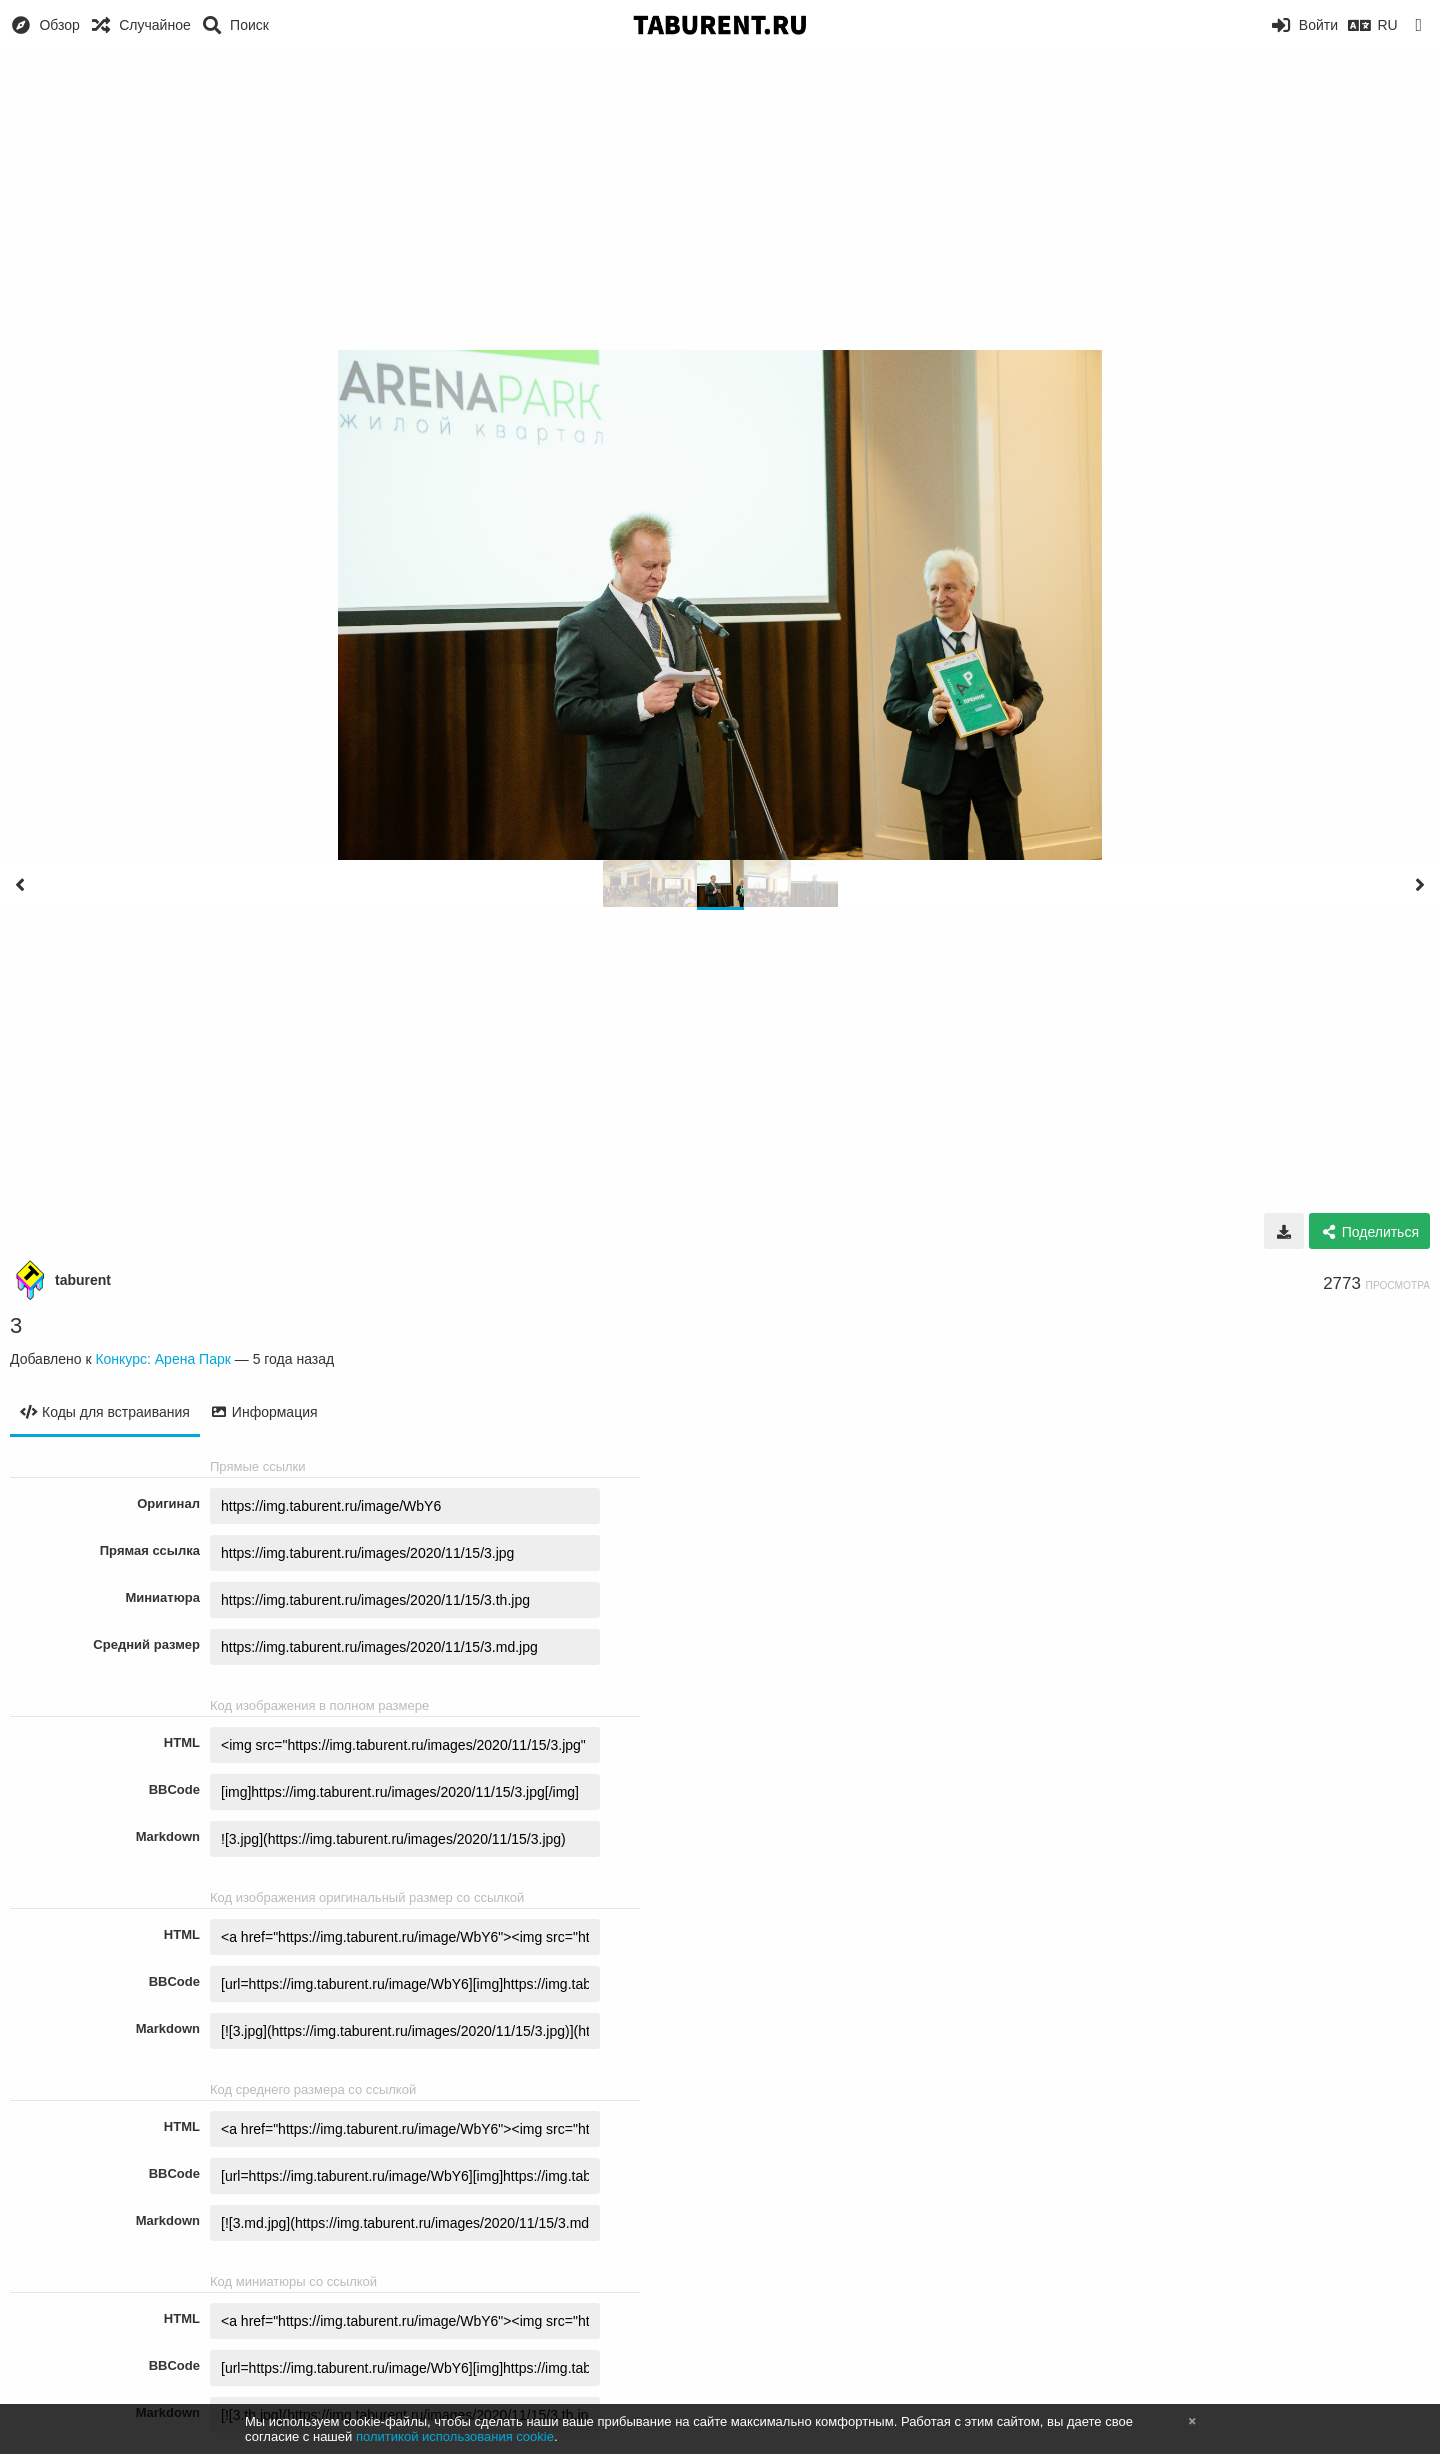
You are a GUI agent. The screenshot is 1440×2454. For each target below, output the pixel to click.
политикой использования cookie (455, 2436)
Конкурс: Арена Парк (162, 1359)
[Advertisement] (720, 200)
